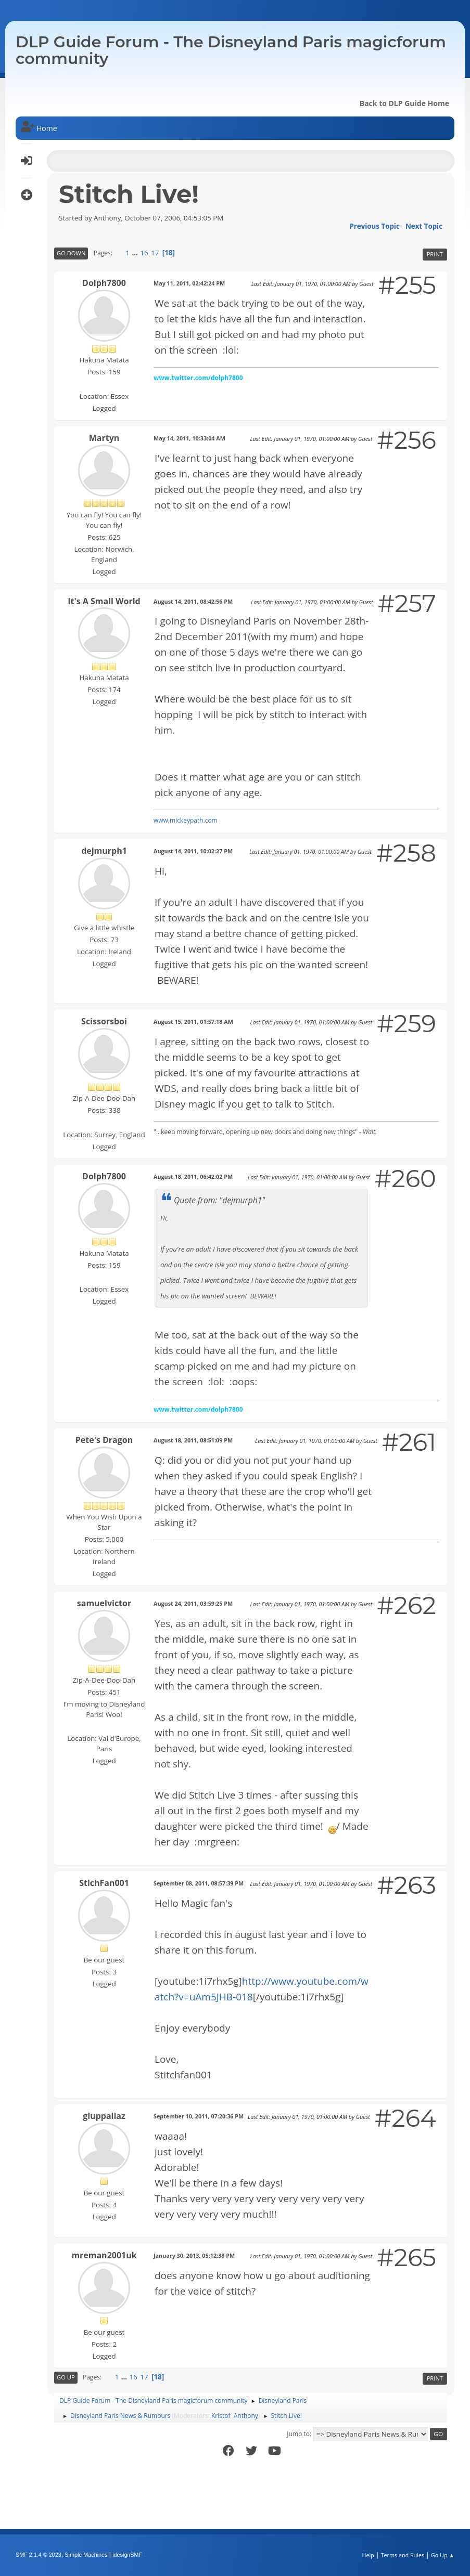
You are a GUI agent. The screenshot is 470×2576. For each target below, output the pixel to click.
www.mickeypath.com (186, 820)
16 (144, 252)
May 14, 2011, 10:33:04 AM (189, 438)
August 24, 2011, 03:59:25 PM (193, 1603)
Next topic (423, 226)
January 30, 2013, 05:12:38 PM (194, 2255)
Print (435, 254)
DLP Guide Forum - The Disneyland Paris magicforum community (231, 50)
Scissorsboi (104, 1021)
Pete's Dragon (104, 1440)
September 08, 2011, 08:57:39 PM (199, 1883)
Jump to (298, 2433)
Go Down (71, 253)
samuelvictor (104, 1603)
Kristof (221, 2415)
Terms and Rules (403, 2555)
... (135, 252)
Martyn (104, 438)
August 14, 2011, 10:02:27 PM (193, 851)
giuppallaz (104, 2116)
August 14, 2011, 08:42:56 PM (193, 601)
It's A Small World (104, 601)
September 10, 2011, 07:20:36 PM (199, 2116)
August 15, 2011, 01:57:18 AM (193, 1021)
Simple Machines (86, 2555)
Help (368, 2555)
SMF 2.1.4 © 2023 (38, 2555)
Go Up (66, 2377)
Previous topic (374, 226)
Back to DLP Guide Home (404, 103)
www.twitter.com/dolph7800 (198, 377)
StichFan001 (104, 1883)
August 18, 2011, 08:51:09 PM (193, 1440)
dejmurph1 (104, 850)
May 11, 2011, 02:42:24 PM (189, 283)
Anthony (246, 2415)
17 (155, 252)
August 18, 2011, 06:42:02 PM (193, 1176)
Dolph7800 (104, 283)
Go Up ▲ (442, 2555)
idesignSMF (127, 2555)
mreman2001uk (103, 2255)
